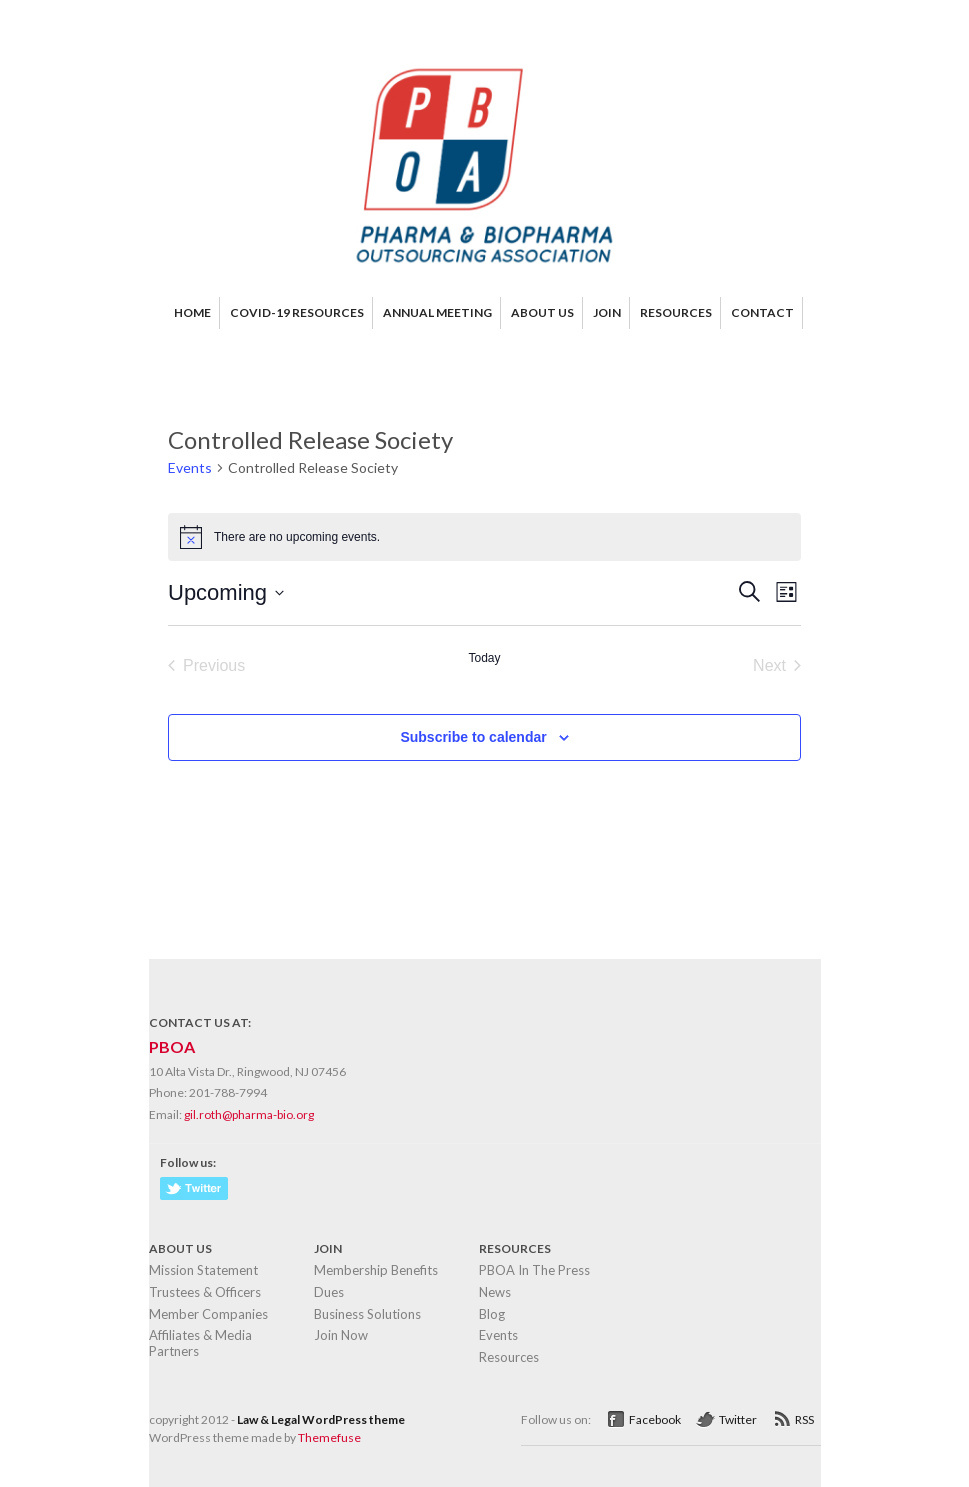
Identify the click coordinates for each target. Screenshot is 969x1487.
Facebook (655, 1419)
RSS (804, 1419)
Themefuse (329, 1437)
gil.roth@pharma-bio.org (249, 1114)
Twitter (738, 1419)
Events (190, 467)
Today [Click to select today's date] (484, 658)
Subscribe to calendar (473, 737)
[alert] (484, 537)
